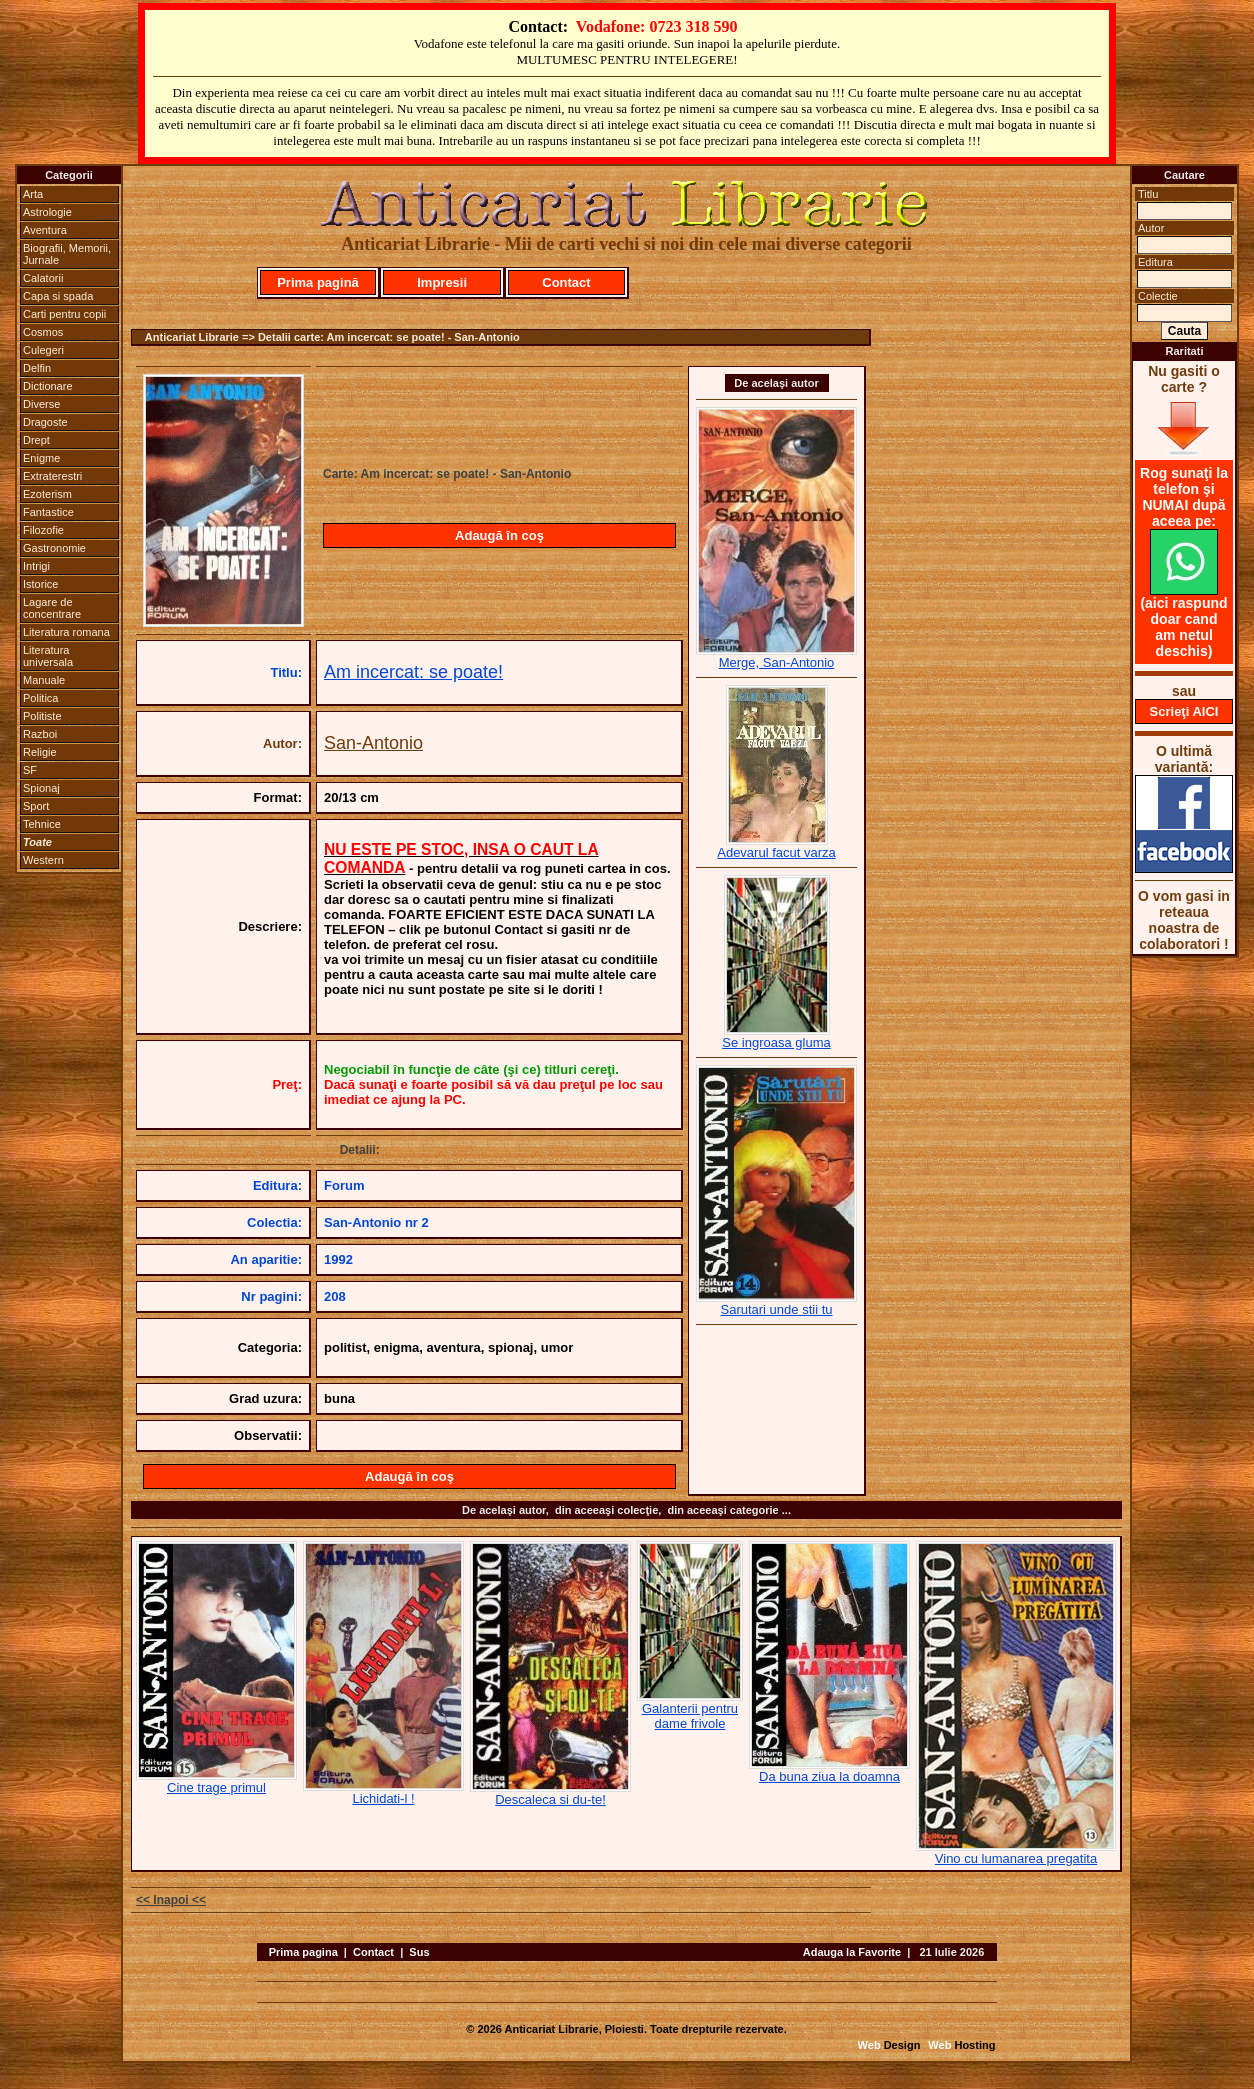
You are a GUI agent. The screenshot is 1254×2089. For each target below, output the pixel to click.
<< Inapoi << (171, 1900)
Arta (33, 194)
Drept (36, 440)
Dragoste (45, 422)
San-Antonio (373, 743)
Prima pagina (303, 1952)
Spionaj (41, 788)
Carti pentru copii (64, 314)
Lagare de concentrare (52, 608)
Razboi (40, 734)
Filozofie (43, 530)
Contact (566, 282)
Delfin (37, 368)
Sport (36, 806)
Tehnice (42, 824)
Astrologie (47, 212)
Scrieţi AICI (1184, 711)
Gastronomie (54, 548)
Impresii (442, 282)
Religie (40, 752)
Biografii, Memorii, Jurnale (67, 254)
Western (43, 860)
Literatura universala (48, 656)
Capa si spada (58, 296)
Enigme (41, 458)
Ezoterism (47, 494)
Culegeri (43, 350)
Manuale (44, 680)
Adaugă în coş (499, 535)
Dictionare (48, 386)
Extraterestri (52, 476)
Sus (419, 1952)
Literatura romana (66, 632)
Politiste (42, 716)
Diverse (41, 404)
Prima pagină (318, 282)
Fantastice (48, 512)
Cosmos (43, 332)
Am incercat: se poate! (413, 672)
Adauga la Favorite (852, 1952)
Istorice (40, 584)
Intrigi (36, 566)
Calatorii (43, 278)
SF (30, 770)
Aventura (45, 230)
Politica (40, 698)
